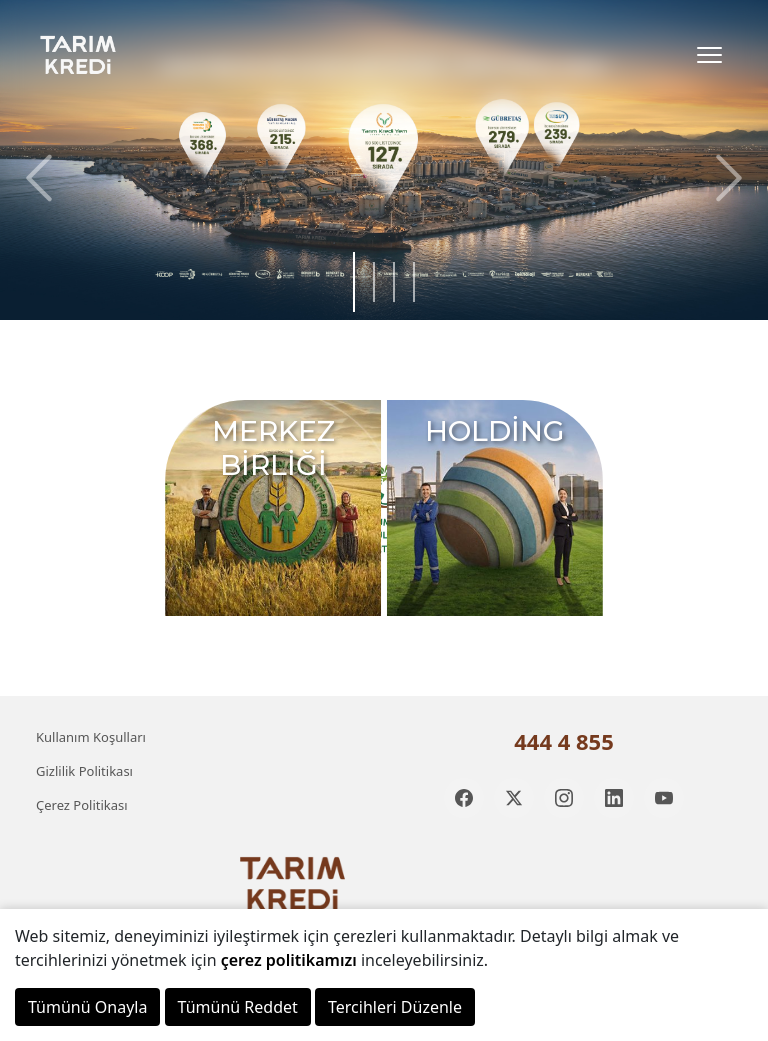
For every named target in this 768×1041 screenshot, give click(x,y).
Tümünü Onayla (87, 1007)
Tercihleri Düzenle (395, 1007)
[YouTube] (664, 798)
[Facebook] (464, 798)
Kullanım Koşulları (91, 737)
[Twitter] (514, 798)
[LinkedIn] (614, 798)
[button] (724, 178)
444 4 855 (564, 741)
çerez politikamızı (289, 960)
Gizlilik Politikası (84, 771)
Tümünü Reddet (238, 1007)
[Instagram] (564, 798)
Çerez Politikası (82, 805)
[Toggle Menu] (709, 55)
